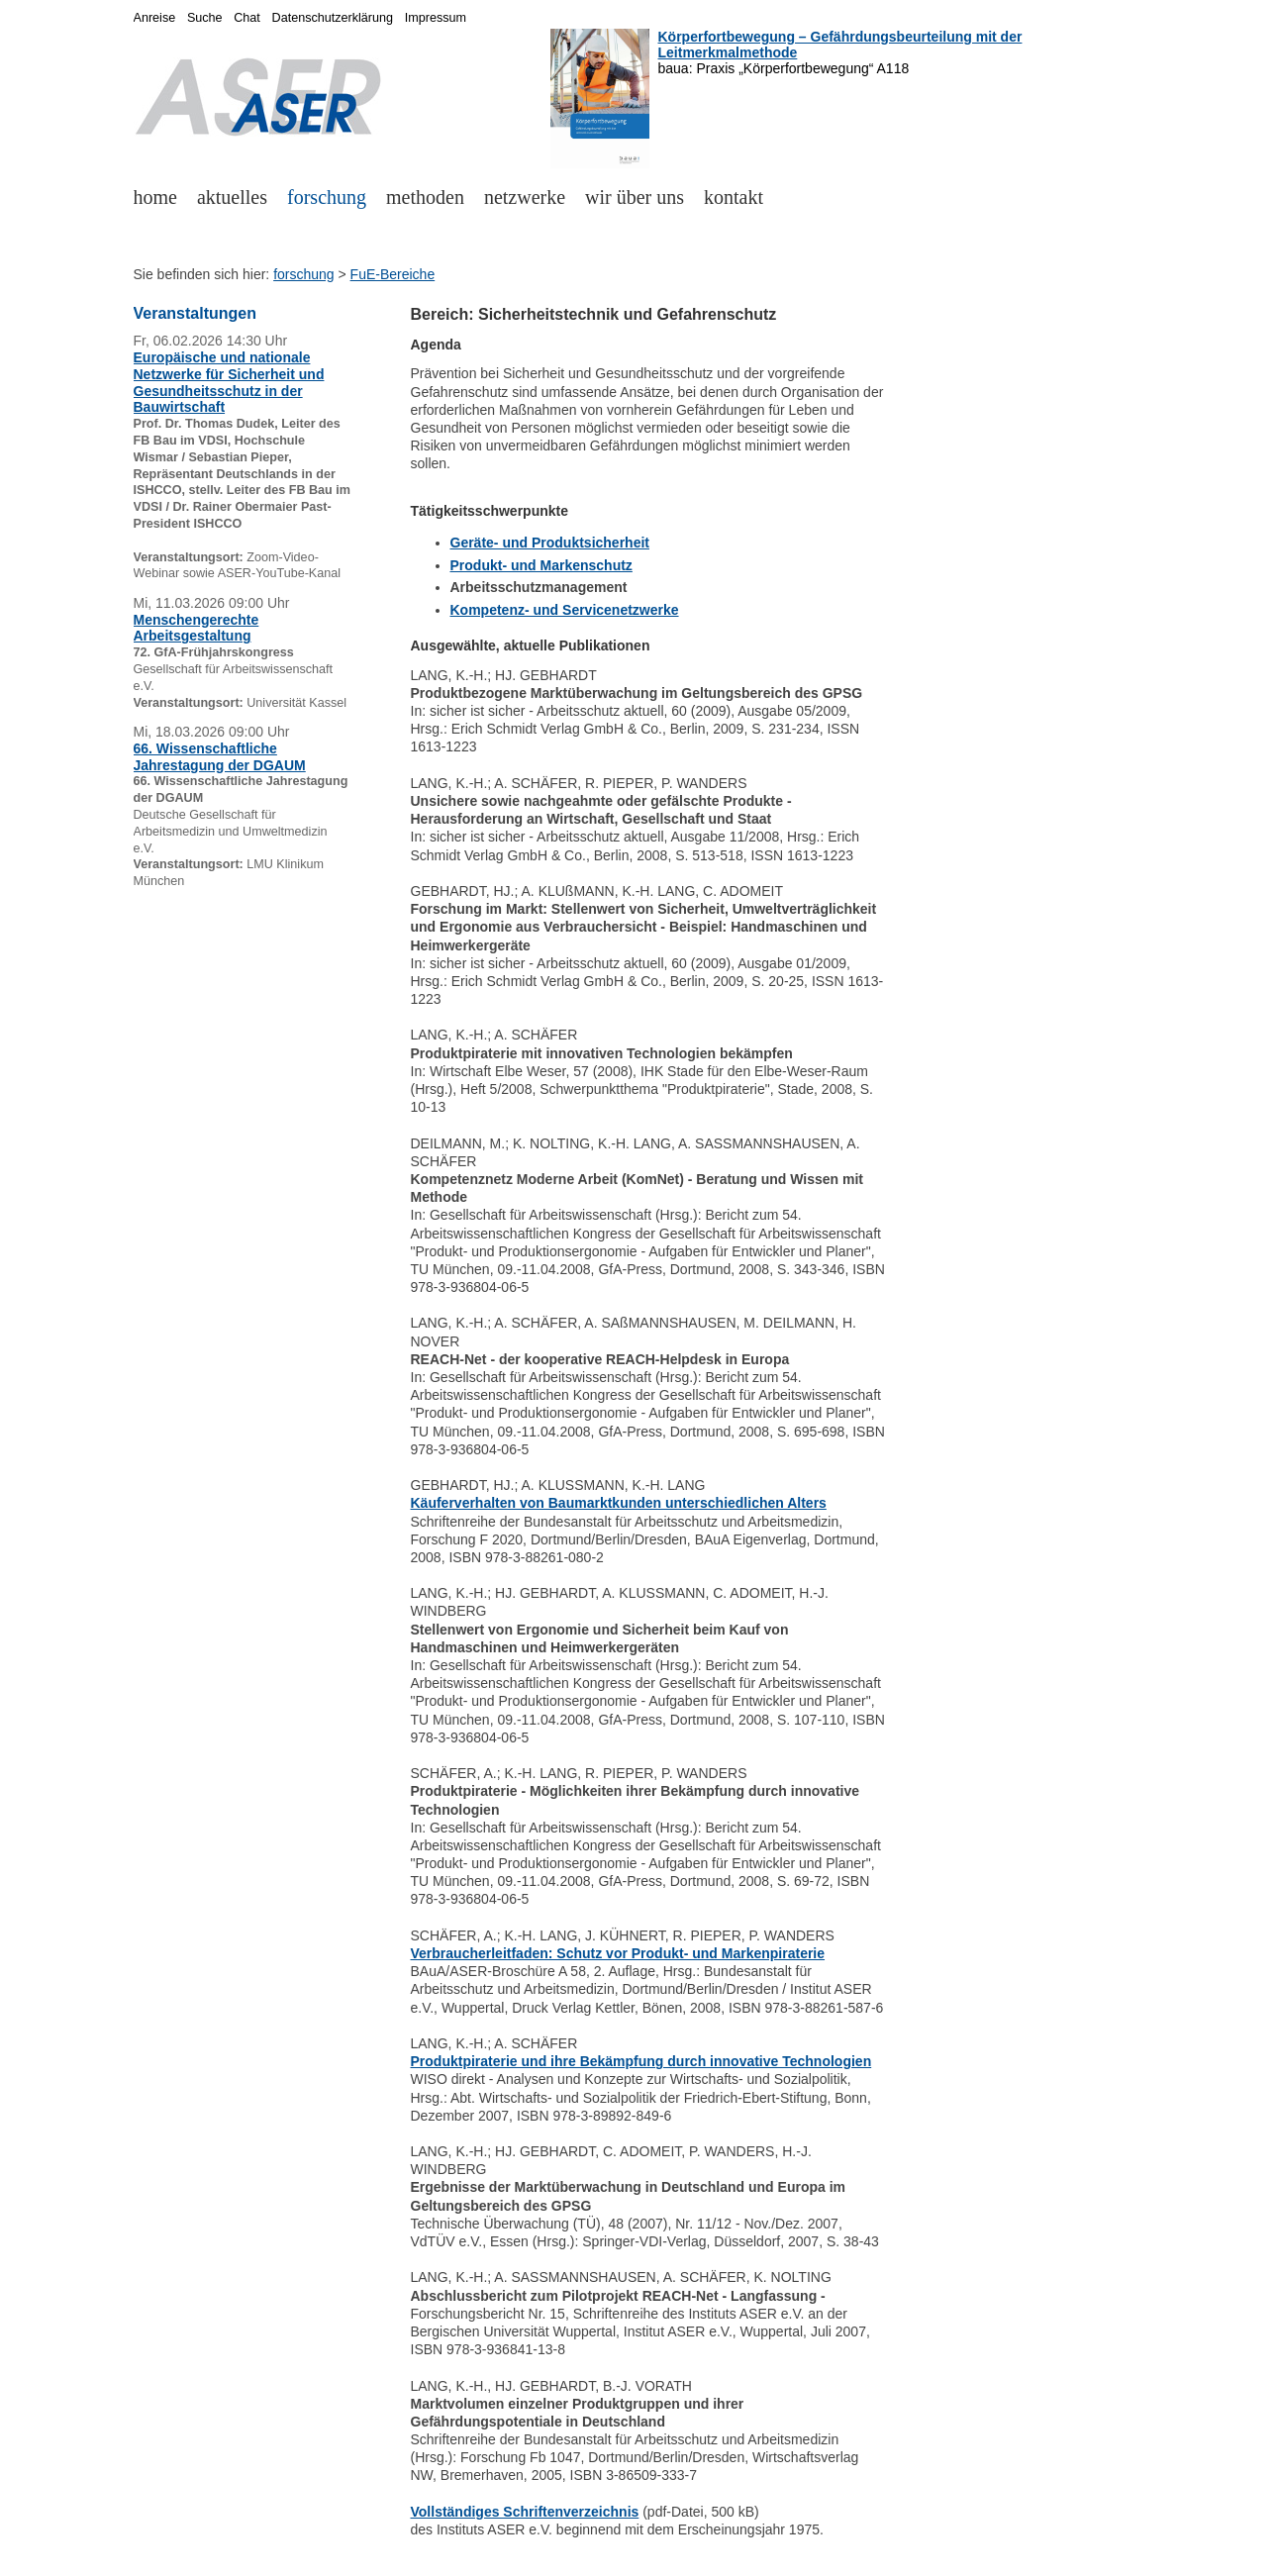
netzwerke (524, 197)
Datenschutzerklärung (333, 18)
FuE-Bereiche (393, 274)
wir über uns (634, 197)
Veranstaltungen (195, 313)
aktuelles (232, 197)
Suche (205, 18)
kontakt (733, 197)
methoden (425, 197)
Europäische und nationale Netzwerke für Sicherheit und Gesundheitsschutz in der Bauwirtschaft (229, 382)
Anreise (155, 18)
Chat (247, 18)
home (155, 197)
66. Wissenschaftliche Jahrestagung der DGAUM (220, 757)
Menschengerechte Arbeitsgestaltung (196, 628)
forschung (326, 197)
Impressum (435, 18)
